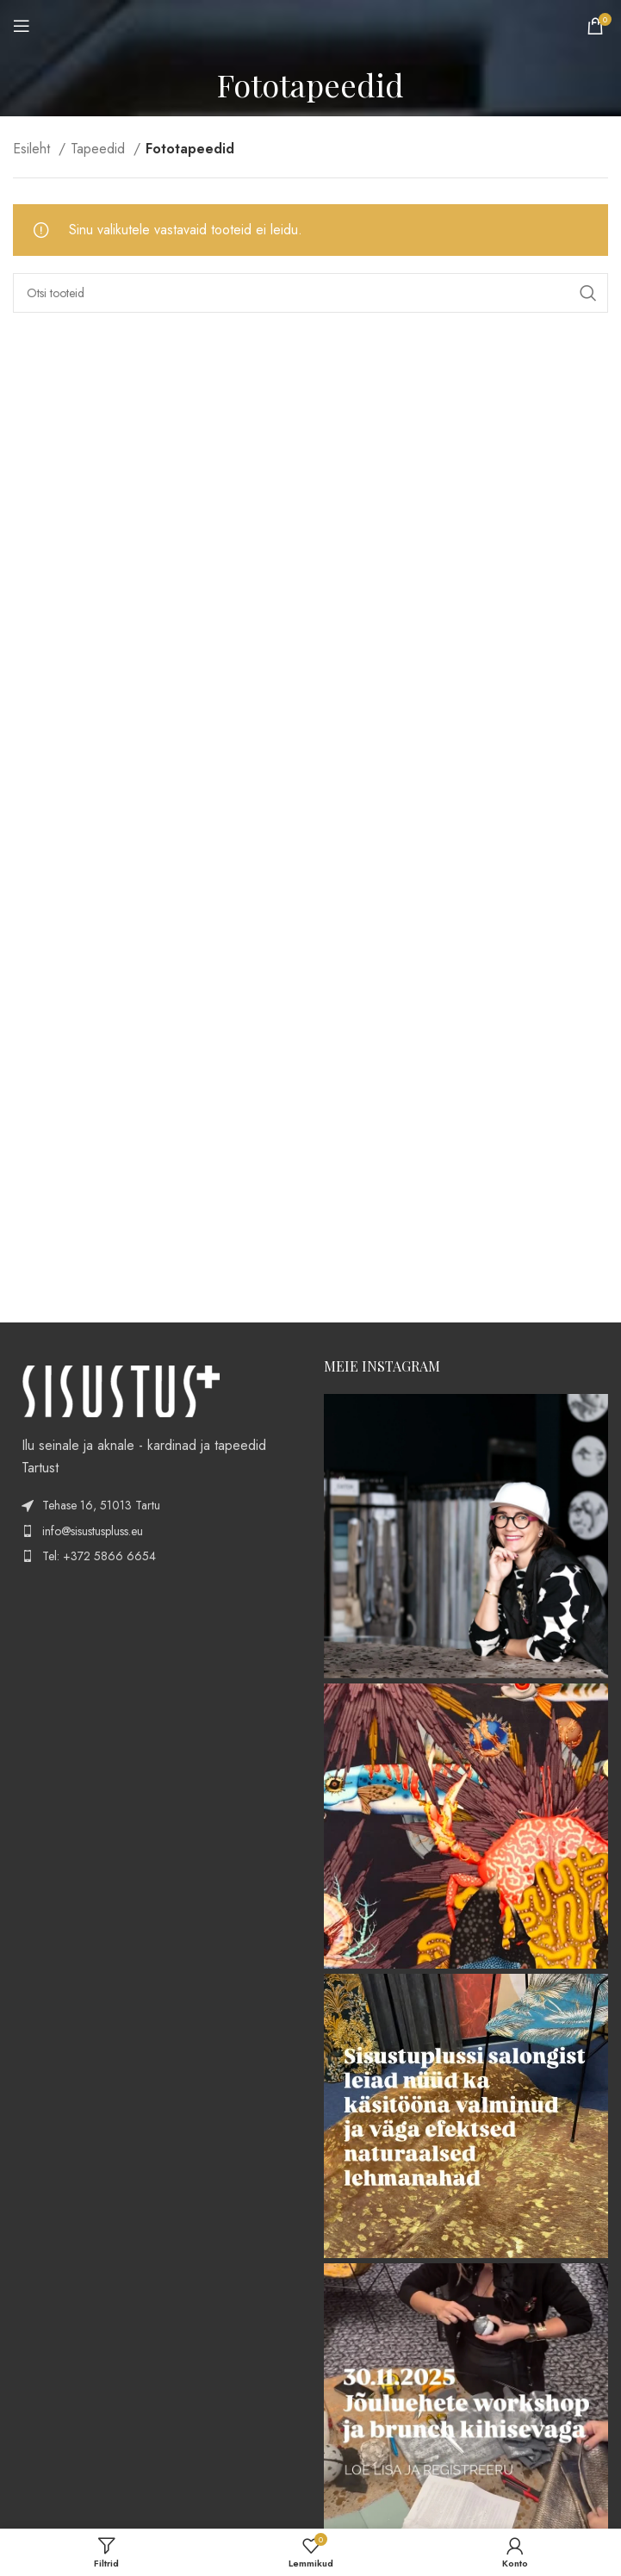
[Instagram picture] (466, 1536)
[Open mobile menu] (21, 26)
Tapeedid (100, 149)
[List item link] (155, 1530)
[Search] (310, 293)
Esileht (33, 149)
